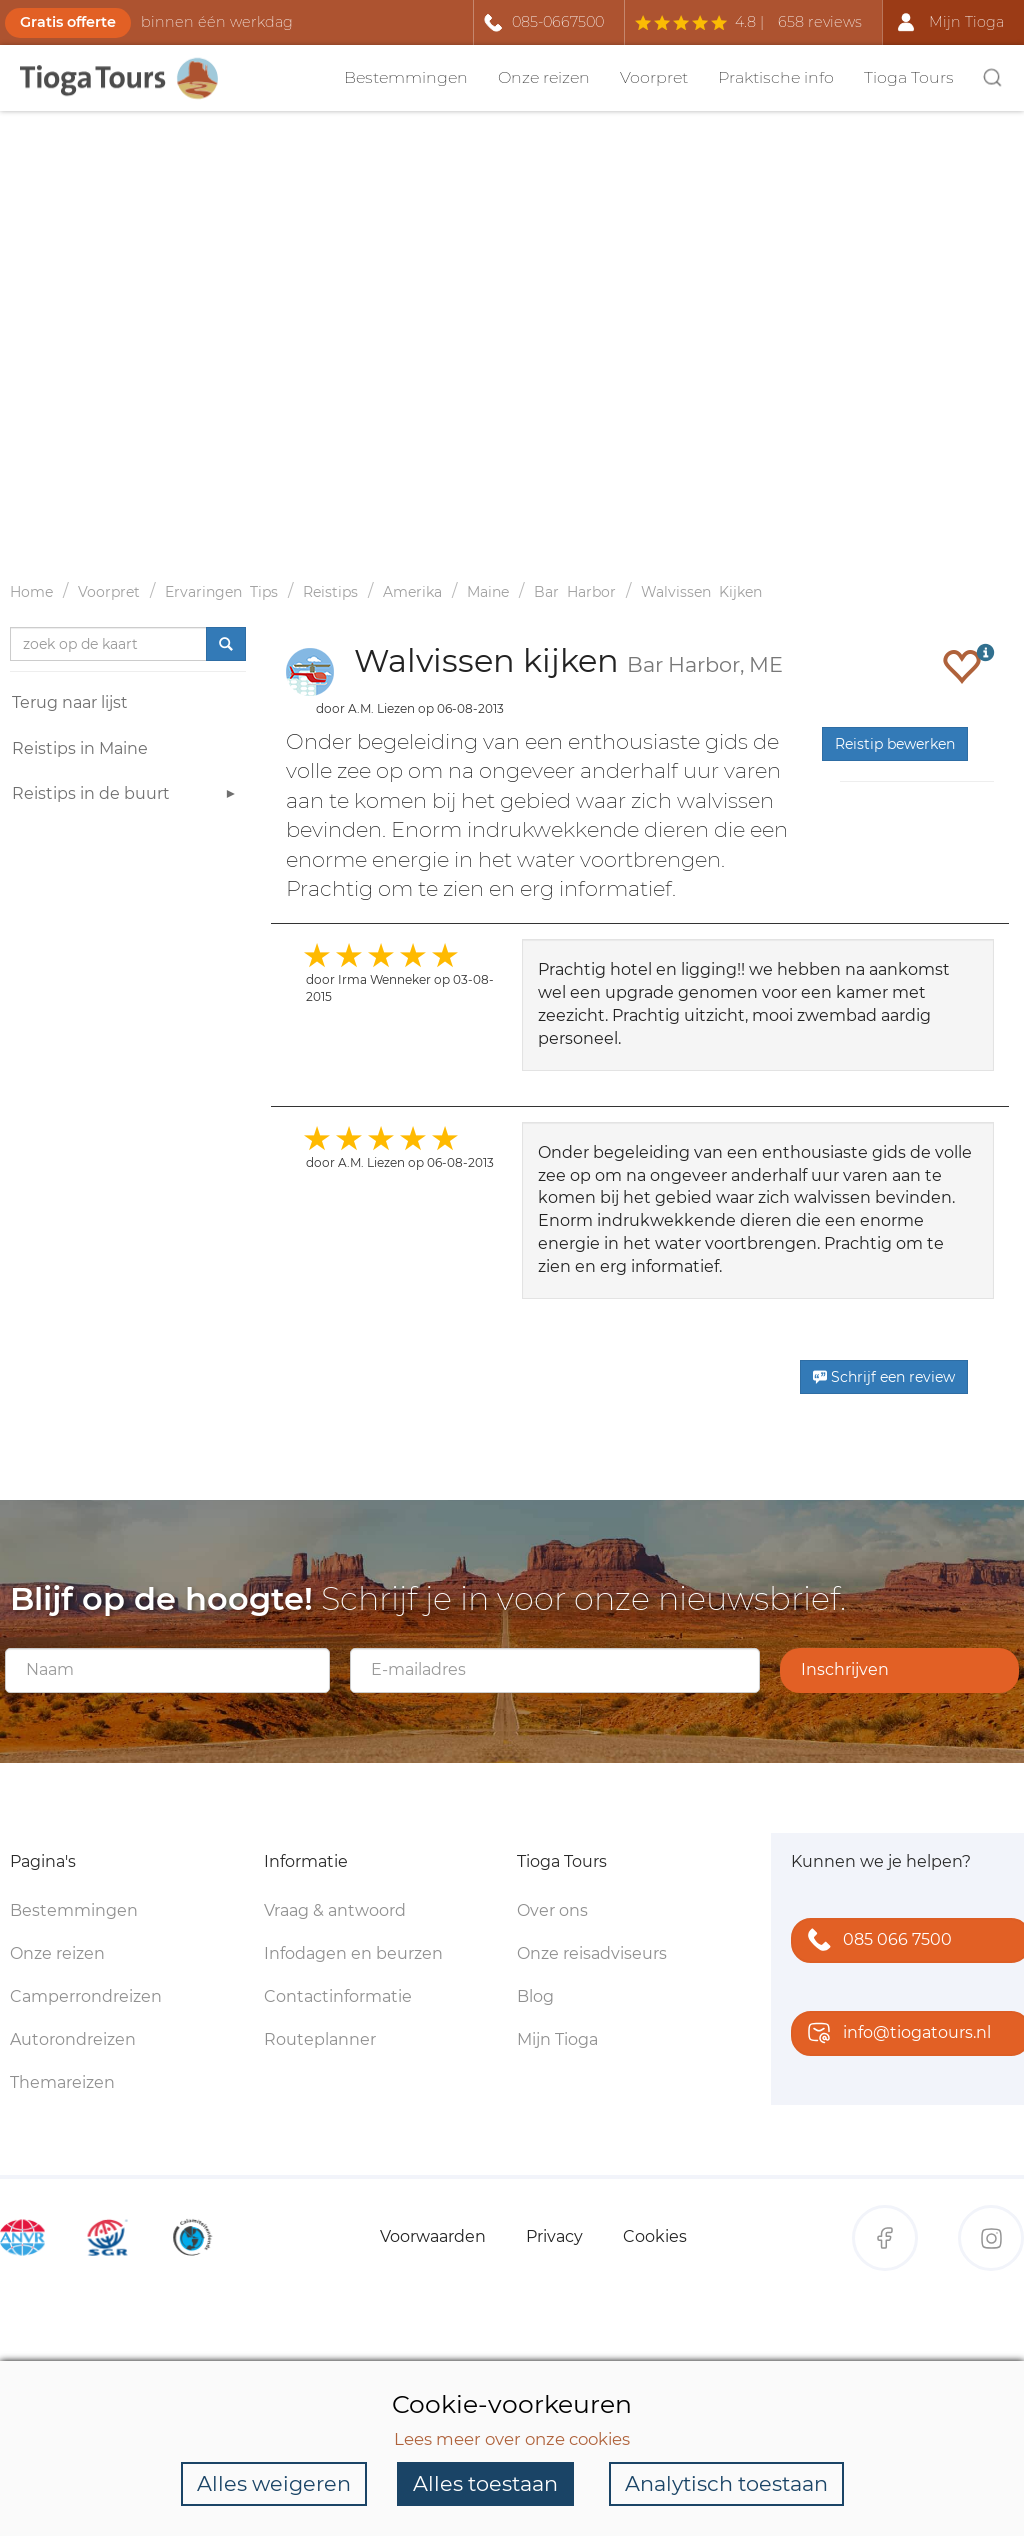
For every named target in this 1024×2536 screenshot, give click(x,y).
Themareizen (62, 2082)
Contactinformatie (338, 1996)
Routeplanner (320, 2039)
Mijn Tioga (557, 2039)
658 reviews (820, 22)
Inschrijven (845, 1669)
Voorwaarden (433, 2236)
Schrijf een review (884, 1377)
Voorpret (654, 77)
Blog (535, 1996)
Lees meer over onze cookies (512, 2439)
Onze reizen (544, 77)
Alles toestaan (485, 2483)
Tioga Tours (909, 77)
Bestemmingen (406, 77)
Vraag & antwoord (335, 1910)
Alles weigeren (274, 2483)
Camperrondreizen (86, 1996)
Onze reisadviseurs (592, 1953)
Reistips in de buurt (126, 796)
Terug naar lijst (70, 702)
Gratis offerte (68, 22)
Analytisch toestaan (726, 2483)
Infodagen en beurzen (353, 1953)
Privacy (554, 2236)
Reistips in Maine (80, 748)
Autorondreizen (73, 2039)
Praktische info (776, 77)
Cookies (655, 2236)
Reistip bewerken (895, 744)
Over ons (552, 1910)
